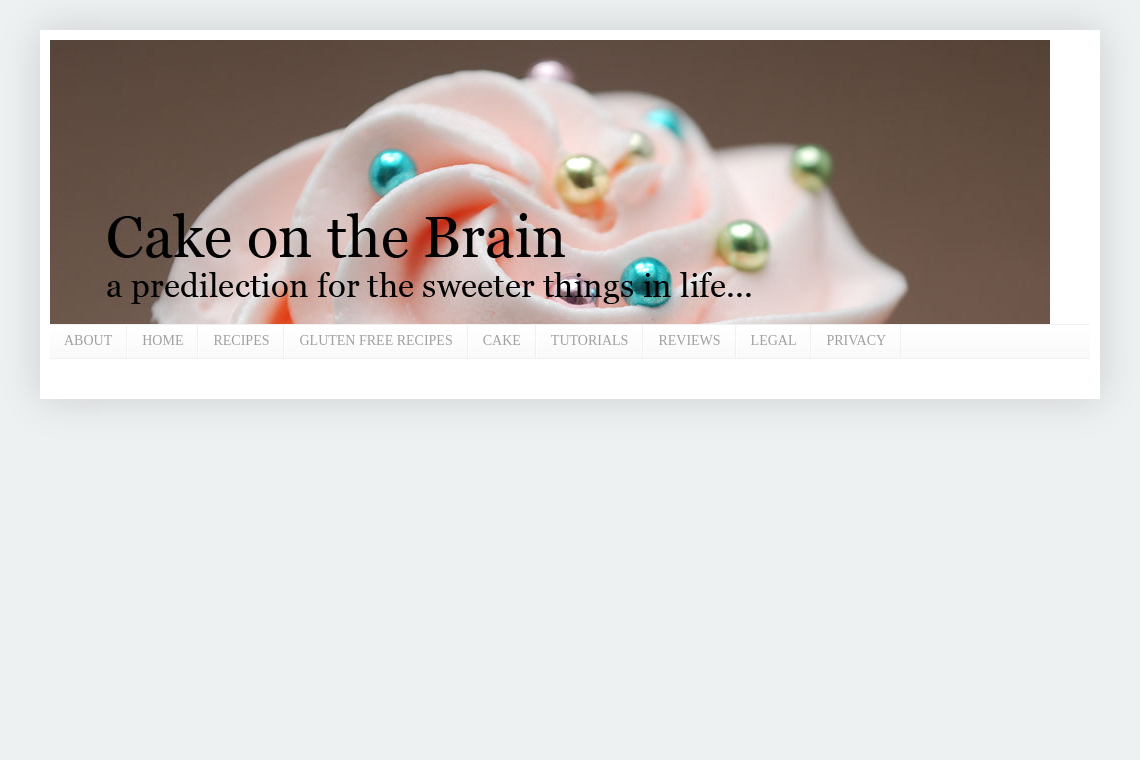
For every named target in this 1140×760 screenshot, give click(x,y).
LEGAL (774, 340)
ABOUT (88, 340)
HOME (162, 340)
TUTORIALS (590, 340)
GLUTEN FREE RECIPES (375, 340)
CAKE (502, 340)
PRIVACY (856, 340)
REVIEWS (689, 340)
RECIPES (241, 340)
